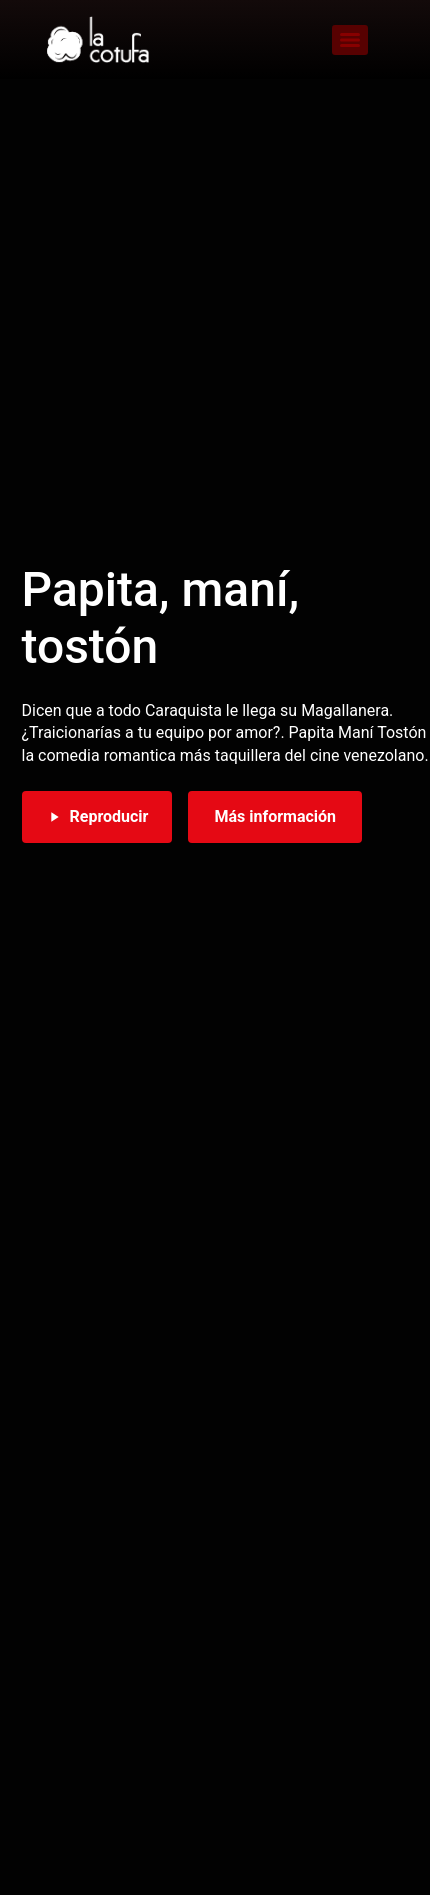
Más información (275, 816)
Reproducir (97, 816)
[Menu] (350, 40)
